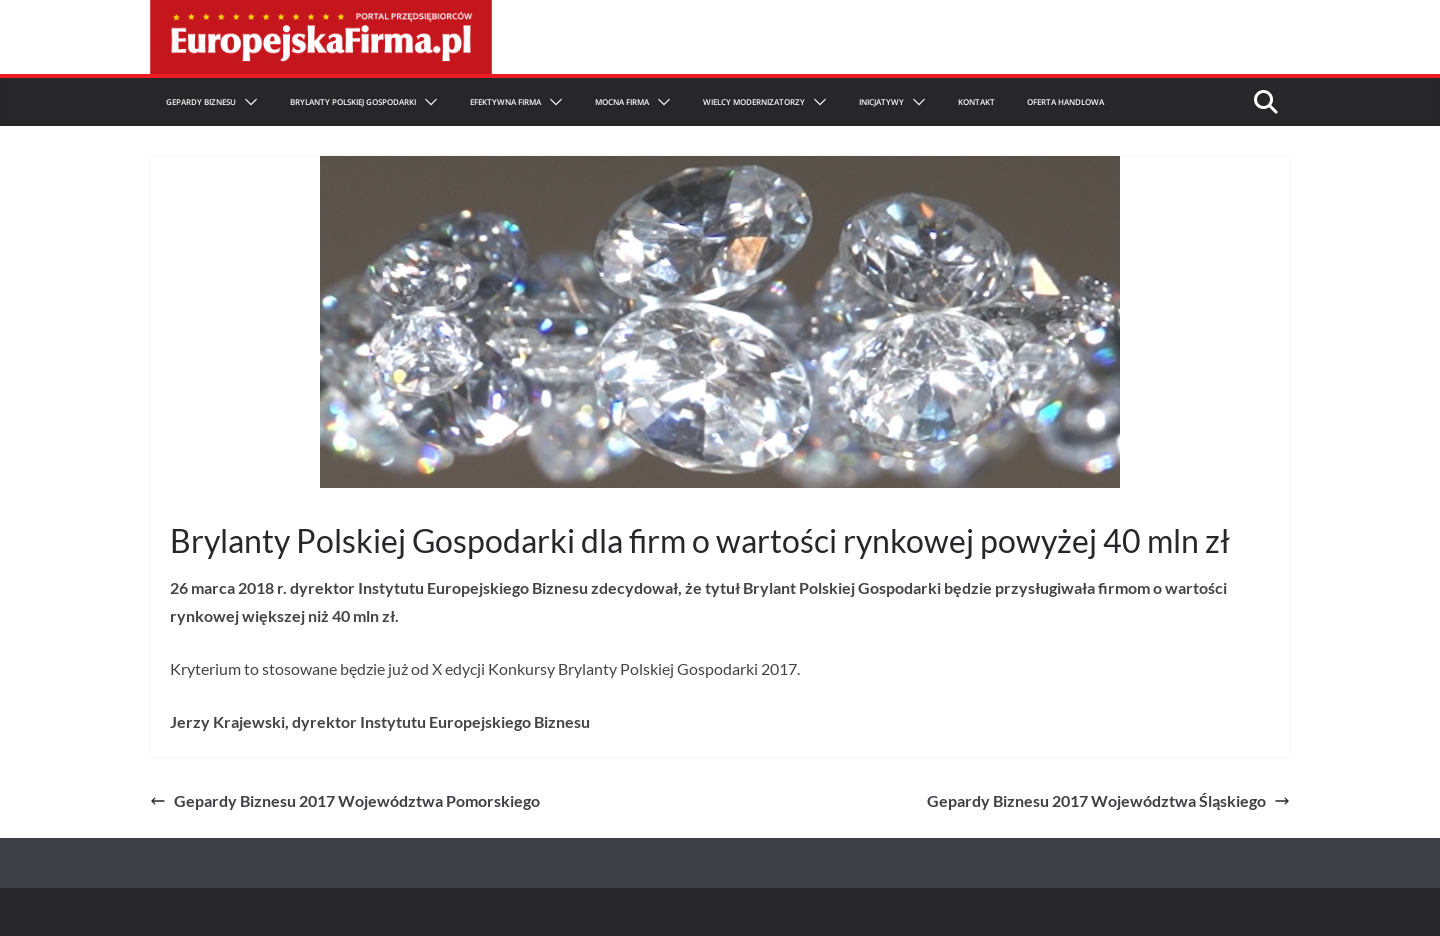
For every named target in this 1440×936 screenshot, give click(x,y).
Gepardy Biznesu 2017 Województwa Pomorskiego (345, 800)
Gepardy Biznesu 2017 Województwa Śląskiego (1108, 800)
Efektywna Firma (505, 101)
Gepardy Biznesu (201, 101)
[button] (247, 102)
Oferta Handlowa (1065, 101)
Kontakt (976, 101)
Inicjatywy (881, 101)
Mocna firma (622, 101)
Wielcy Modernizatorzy (754, 101)
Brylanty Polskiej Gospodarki (353, 101)
